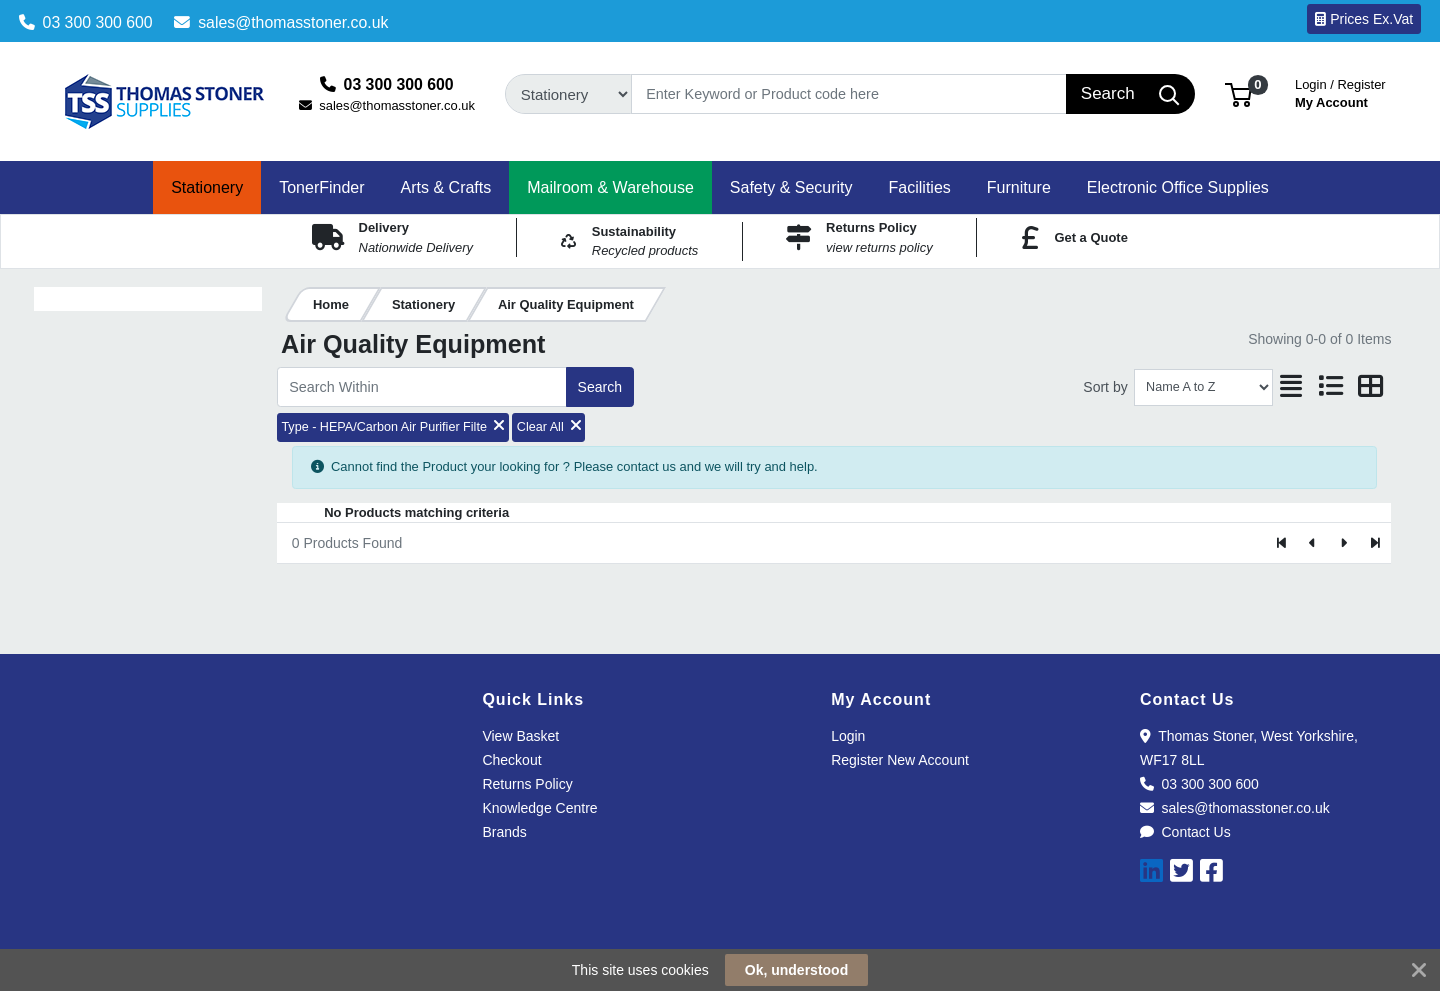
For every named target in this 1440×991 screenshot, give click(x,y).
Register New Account (900, 760)
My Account (1340, 91)
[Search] (849, 94)
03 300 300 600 (86, 22)
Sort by (1105, 387)
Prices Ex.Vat (1364, 19)
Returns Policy (527, 784)
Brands (504, 832)
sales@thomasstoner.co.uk (281, 22)
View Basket (520, 736)
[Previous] (1313, 543)
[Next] (1343, 543)
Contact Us (1185, 832)
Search (600, 387)
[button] (1238, 93)
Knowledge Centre (539, 808)
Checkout (511, 760)
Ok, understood (796, 970)
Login (848, 736)
